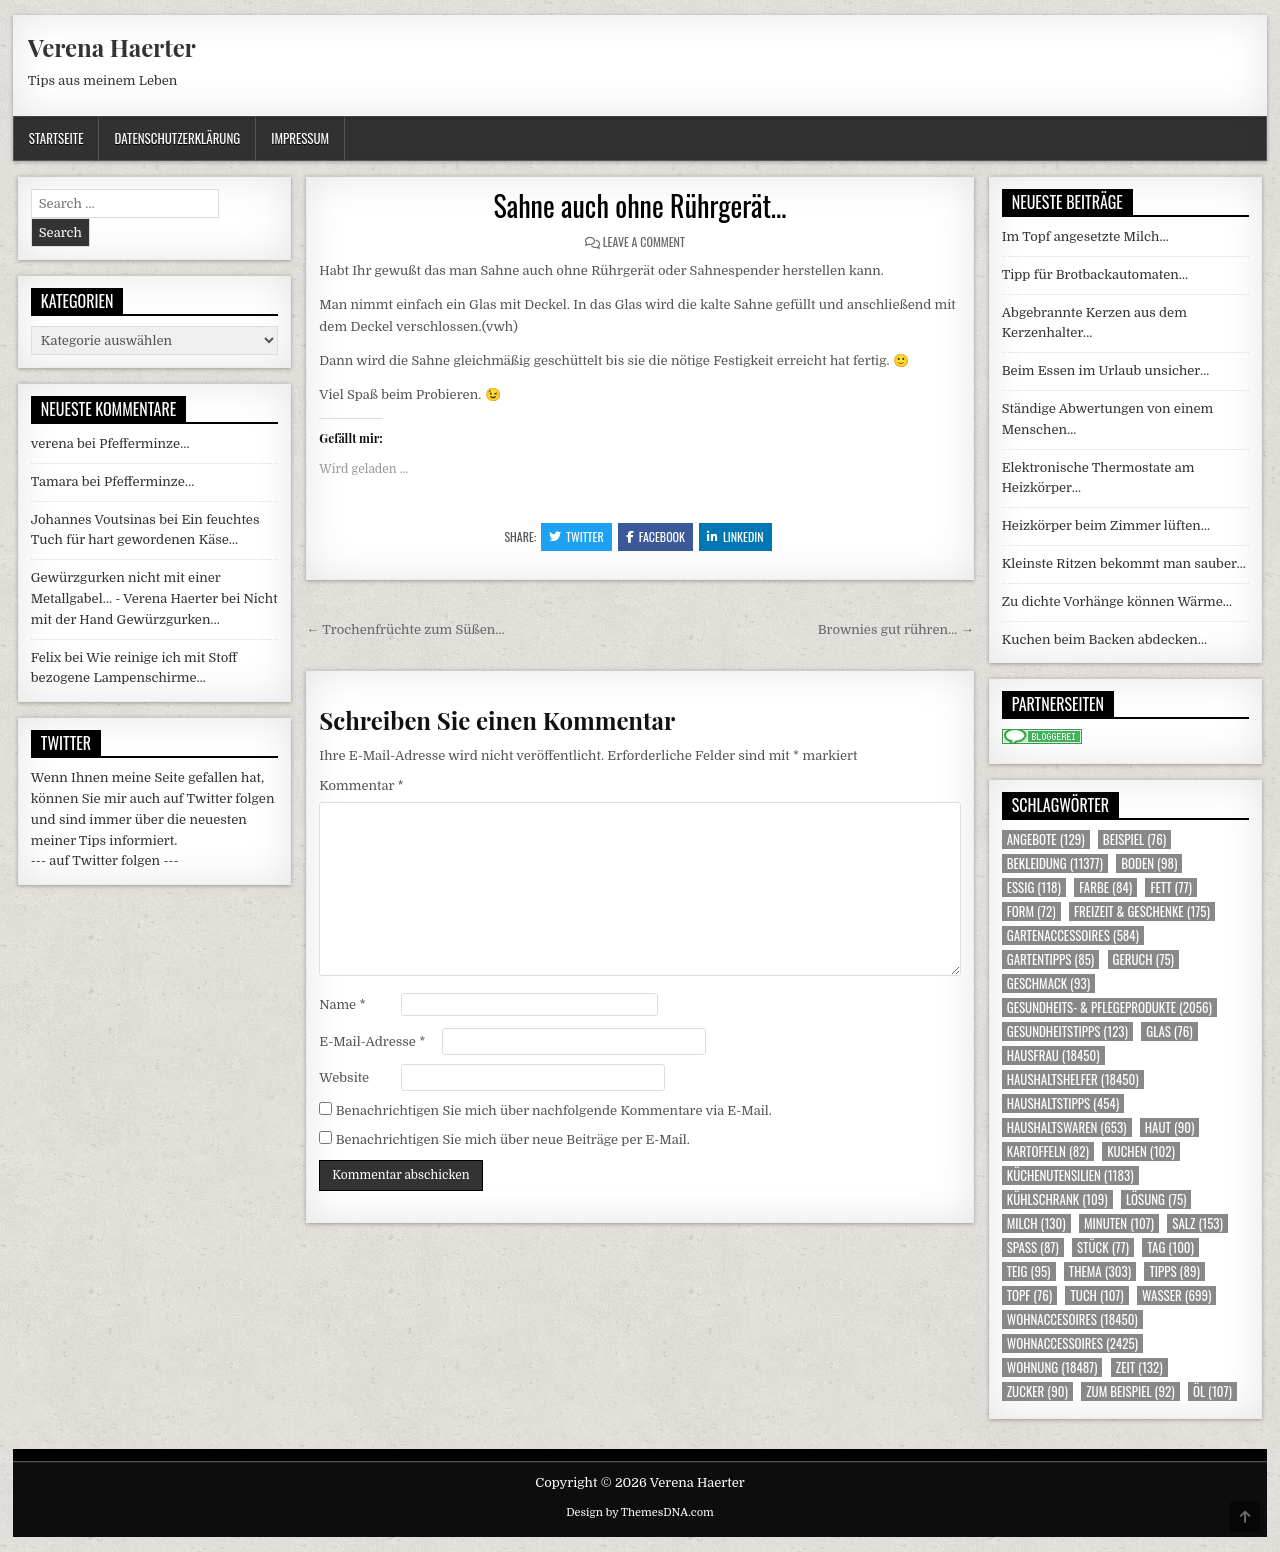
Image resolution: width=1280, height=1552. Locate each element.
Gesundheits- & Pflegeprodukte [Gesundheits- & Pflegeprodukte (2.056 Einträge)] (1109, 1007)
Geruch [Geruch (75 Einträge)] (1143, 959)
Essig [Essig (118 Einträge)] (1034, 887)
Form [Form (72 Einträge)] (1031, 911)
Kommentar (361, 785)
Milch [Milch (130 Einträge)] (1036, 1223)
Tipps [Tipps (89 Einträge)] (1174, 1271)
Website (344, 1077)
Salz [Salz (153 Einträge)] (1197, 1223)
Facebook (655, 536)
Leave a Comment (644, 241)
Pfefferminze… (144, 443)
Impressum (300, 138)
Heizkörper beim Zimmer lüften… (1106, 525)
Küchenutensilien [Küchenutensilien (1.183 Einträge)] (1070, 1175)
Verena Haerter (112, 47)
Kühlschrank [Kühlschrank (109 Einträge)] (1057, 1199)
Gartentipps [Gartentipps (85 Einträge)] (1051, 959)
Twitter (576, 536)
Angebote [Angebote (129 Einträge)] (1046, 839)
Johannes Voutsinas (93, 519)
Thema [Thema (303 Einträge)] (1100, 1271)
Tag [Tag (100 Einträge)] (1170, 1247)
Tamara (55, 481)
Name (342, 1004)
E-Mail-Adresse (372, 1041)
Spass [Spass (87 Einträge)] (1033, 1247)
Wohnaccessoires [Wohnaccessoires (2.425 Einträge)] (1072, 1343)
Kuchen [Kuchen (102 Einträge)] (1141, 1151)
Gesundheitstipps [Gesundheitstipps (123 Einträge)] (1067, 1031)
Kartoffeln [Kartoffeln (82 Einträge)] (1048, 1151)
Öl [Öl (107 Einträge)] (1212, 1391)
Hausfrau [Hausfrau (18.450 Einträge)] (1053, 1055)
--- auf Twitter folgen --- (105, 860)
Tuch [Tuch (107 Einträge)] (1096, 1295)
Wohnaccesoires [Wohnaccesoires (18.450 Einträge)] (1072, 1319)
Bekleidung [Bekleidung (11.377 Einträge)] (1055, 863)
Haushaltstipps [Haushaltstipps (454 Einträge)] (1063, 1103)
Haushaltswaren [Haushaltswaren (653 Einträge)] (1067, 1127)
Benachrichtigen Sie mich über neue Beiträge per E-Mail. (513, 1139)
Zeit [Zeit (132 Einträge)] (1139, 1367)
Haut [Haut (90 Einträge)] (1170, 1127)
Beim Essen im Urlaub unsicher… (1106, 370)
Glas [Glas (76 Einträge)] (1169, 1031)
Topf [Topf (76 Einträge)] (1029, 1295)
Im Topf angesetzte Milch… (1085, 236)
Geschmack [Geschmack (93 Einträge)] (1048, 983)
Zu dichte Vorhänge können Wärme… (1117, 601)
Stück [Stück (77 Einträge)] (1103, 1247)
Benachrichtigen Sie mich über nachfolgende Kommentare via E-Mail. (554, 1110)
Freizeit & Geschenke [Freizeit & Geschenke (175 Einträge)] (1142, 911)
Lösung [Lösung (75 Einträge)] (1156, 1199)
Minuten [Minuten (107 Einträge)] (1119, 1223)
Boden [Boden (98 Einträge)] (1149, 863)
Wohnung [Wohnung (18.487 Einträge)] (1052, 1367)
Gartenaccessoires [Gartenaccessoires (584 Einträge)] (1073, 935)
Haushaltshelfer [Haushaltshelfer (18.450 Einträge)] (1073, 1079)
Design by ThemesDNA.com (640, 1512)
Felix (46, 657)
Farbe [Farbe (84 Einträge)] (1105, 887)
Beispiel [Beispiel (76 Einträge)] (1134, 839)
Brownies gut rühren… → (896, 629)
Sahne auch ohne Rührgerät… (639, 205)
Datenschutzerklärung (177, 138)
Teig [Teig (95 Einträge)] (1029, 1271)
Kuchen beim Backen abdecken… (1104, 639)
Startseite (56, 138)
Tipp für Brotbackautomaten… (1095, 274)
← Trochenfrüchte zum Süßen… (405, 629)
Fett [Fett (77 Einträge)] (1170, 887)
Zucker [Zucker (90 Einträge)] (1037, 1391)
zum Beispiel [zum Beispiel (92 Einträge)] (1130, 1391)
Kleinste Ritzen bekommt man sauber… (1124, 563)
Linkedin (735, 536)
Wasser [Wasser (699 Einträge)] (1177, 1295)
